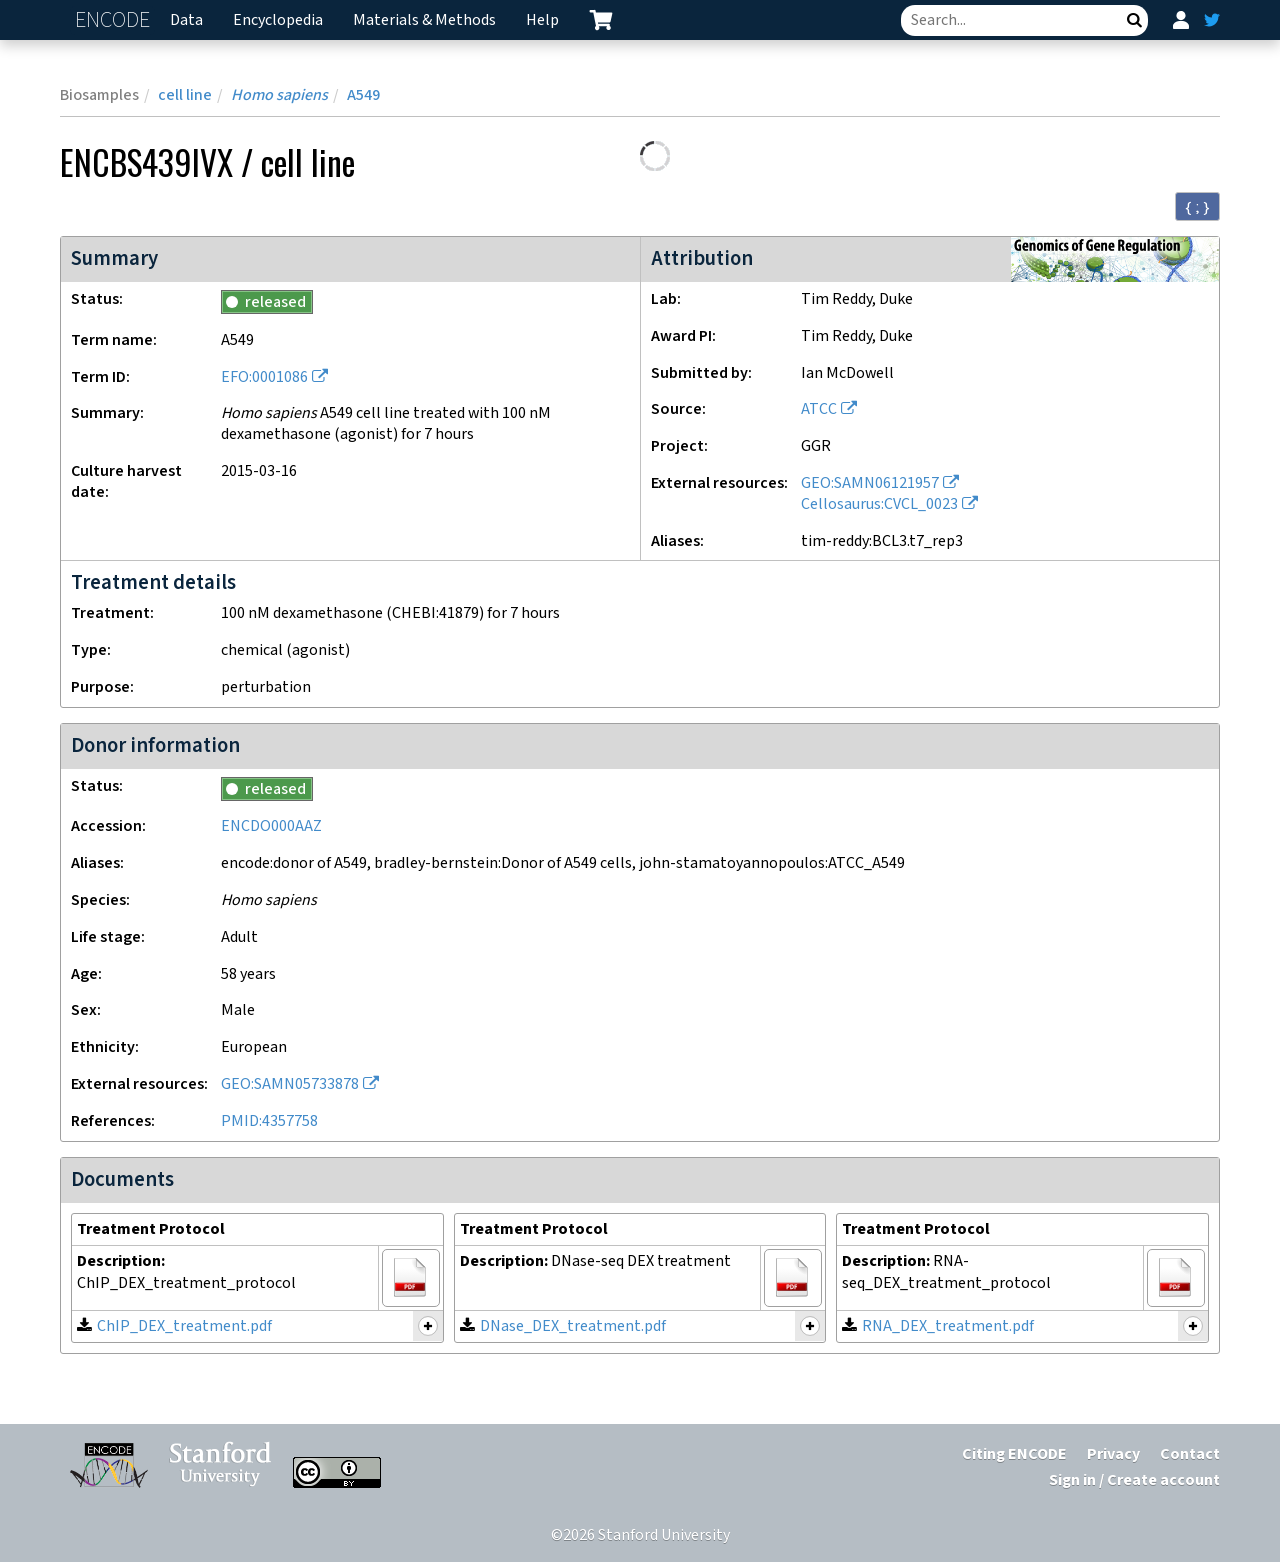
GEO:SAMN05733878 (290, 1084)
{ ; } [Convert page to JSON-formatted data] (1197, 207)
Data (186, 20)
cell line (185, 95)
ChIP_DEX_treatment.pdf (184, 1326)
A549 (363, 95)
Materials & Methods (424, 20)
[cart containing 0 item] (601, 20)
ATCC (819, 409)
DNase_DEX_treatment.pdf (573, 1326)
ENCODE (115, 20)
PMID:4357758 (269, 1121)
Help (542, 20)
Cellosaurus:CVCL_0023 (879, 504)
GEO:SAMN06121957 (870, 483)
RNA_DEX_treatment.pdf (948, 1326)
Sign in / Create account (1134, 1480)
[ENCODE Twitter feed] (1212, 20)
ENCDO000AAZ (271, 826)
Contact (1190, 1454)
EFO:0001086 (264, 377)
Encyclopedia (278, 20)
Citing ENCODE (1014, 1454)
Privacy (1113, 1454)
